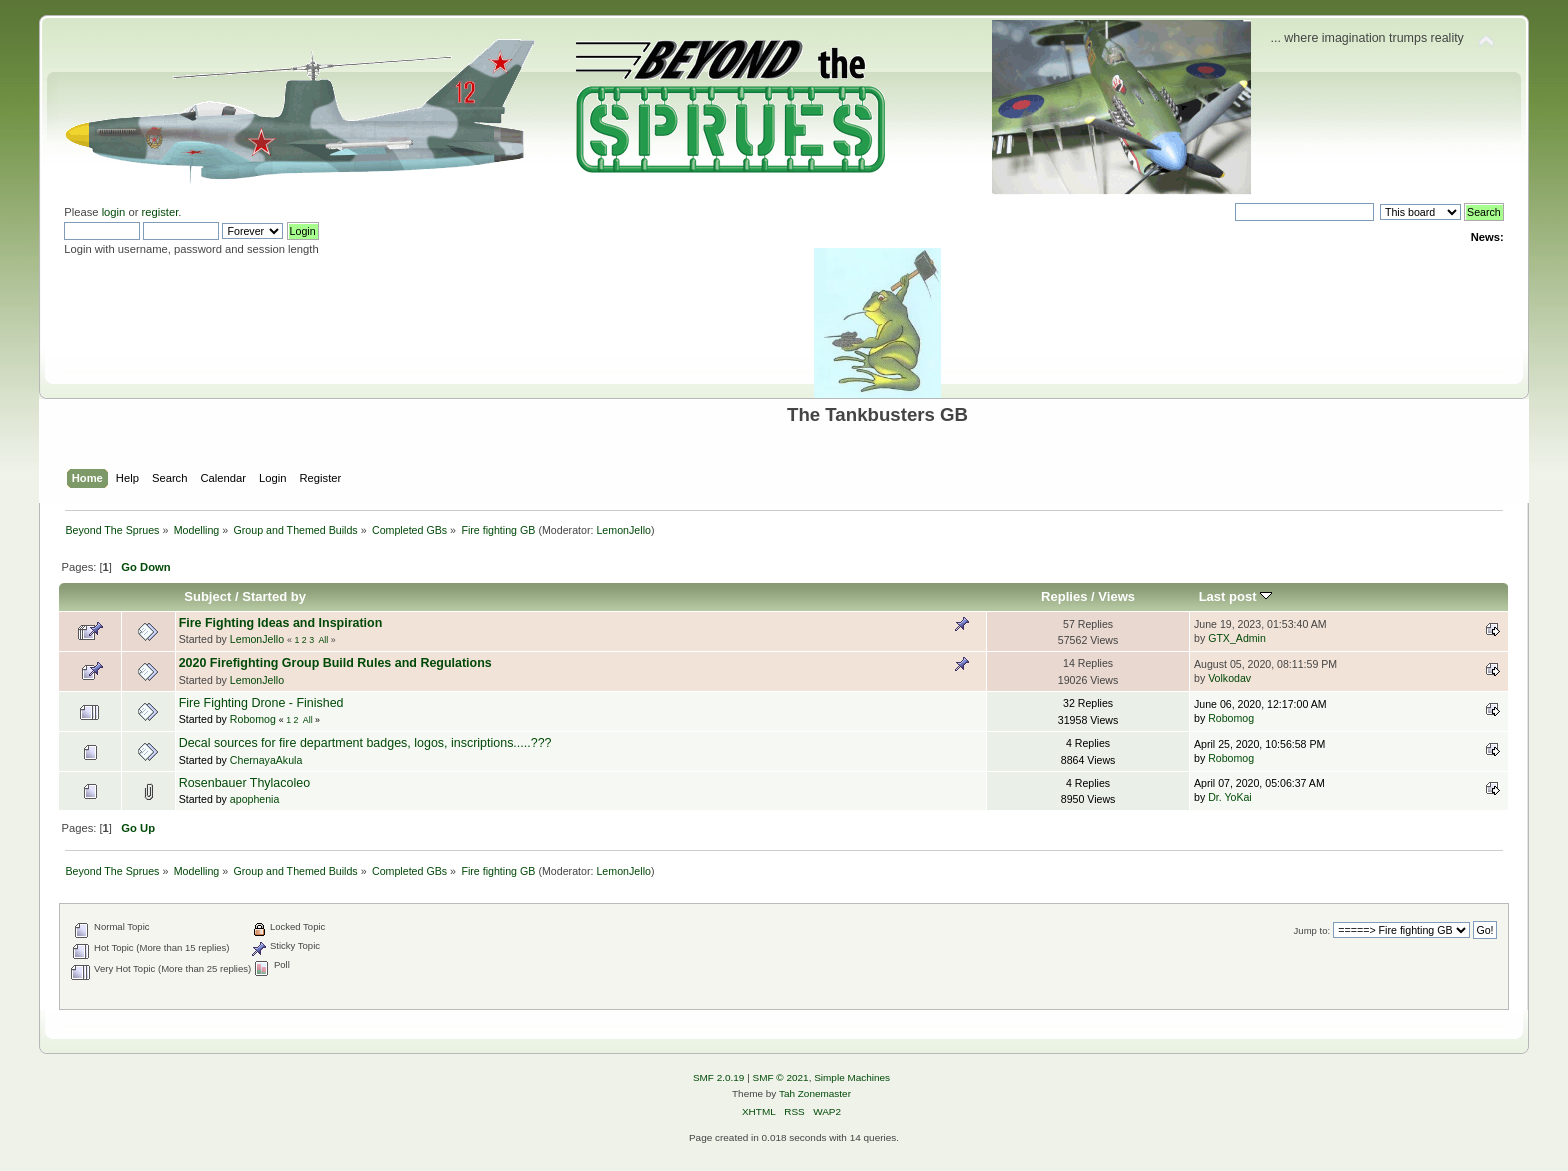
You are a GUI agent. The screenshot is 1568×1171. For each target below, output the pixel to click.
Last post (1236, 596)
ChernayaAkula (266, 760)
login (114, 212)
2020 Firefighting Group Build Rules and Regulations (335, 663)
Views (1116, 596)
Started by (274, 596)
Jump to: (1312, 930)
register (160, 212)
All (323, 640)
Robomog (253, 719)
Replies (1064, 596)
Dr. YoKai (1230, 797)
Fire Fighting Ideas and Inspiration (281, 623)
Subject (207, 596)
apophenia (255, 799)
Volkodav (1229, 678)
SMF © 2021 (781, 1077)
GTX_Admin (1237, 638)
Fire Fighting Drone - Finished (261, 703)
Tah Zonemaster (815, 1093)
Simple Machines (852, 1077)
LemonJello (623, 530)
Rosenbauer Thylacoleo (244, 783)
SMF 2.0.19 (719, 1077)
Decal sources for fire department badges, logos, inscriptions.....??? (365, 743)
